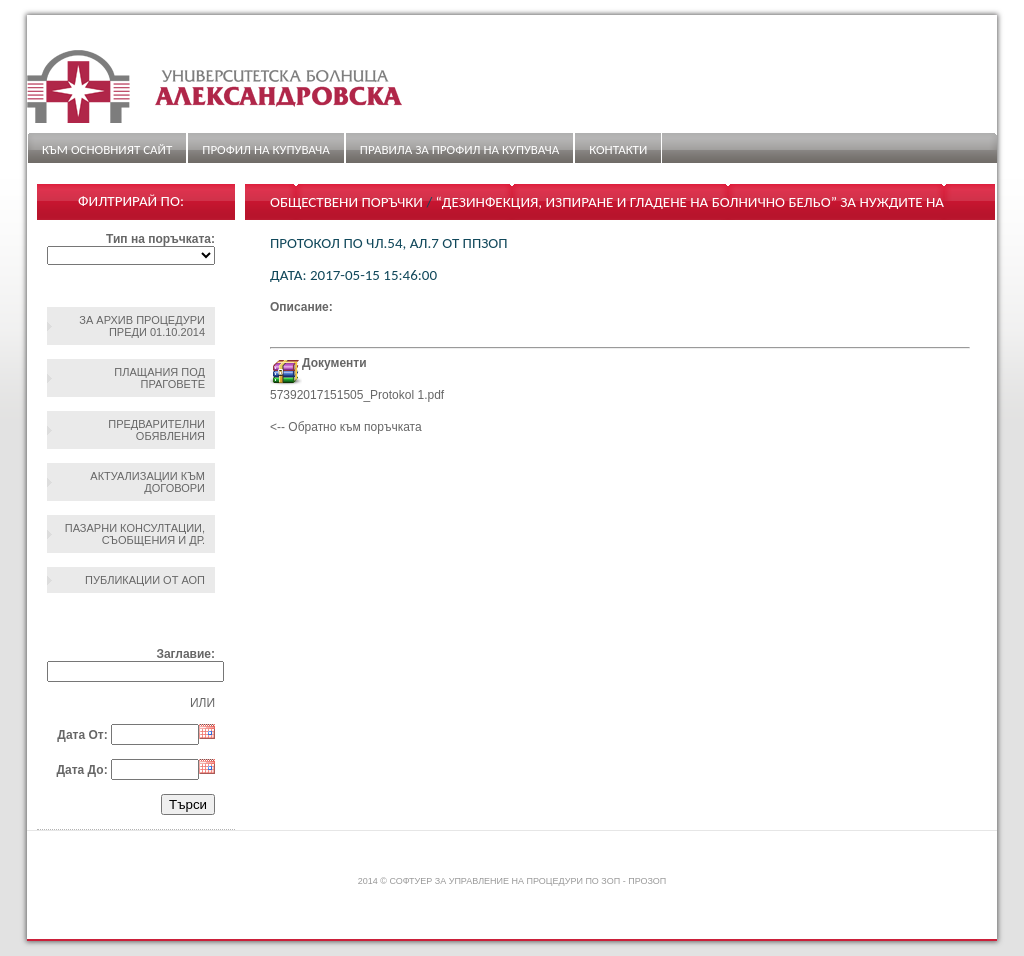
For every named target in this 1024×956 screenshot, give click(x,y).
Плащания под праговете (159, 378)
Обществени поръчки (346, 202)
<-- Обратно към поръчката (346, 427)
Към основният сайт (107, 149)
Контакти (618, 149)
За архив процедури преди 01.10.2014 (142, 326)
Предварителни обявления (156, 430)
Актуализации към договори (147, 482)
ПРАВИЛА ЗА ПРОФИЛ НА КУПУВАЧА (459, 149)
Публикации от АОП (145, 580)
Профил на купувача (265, 149)
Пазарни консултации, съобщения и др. (135, 534)
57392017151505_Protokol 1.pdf (357, 395)
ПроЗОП (647, 881)
